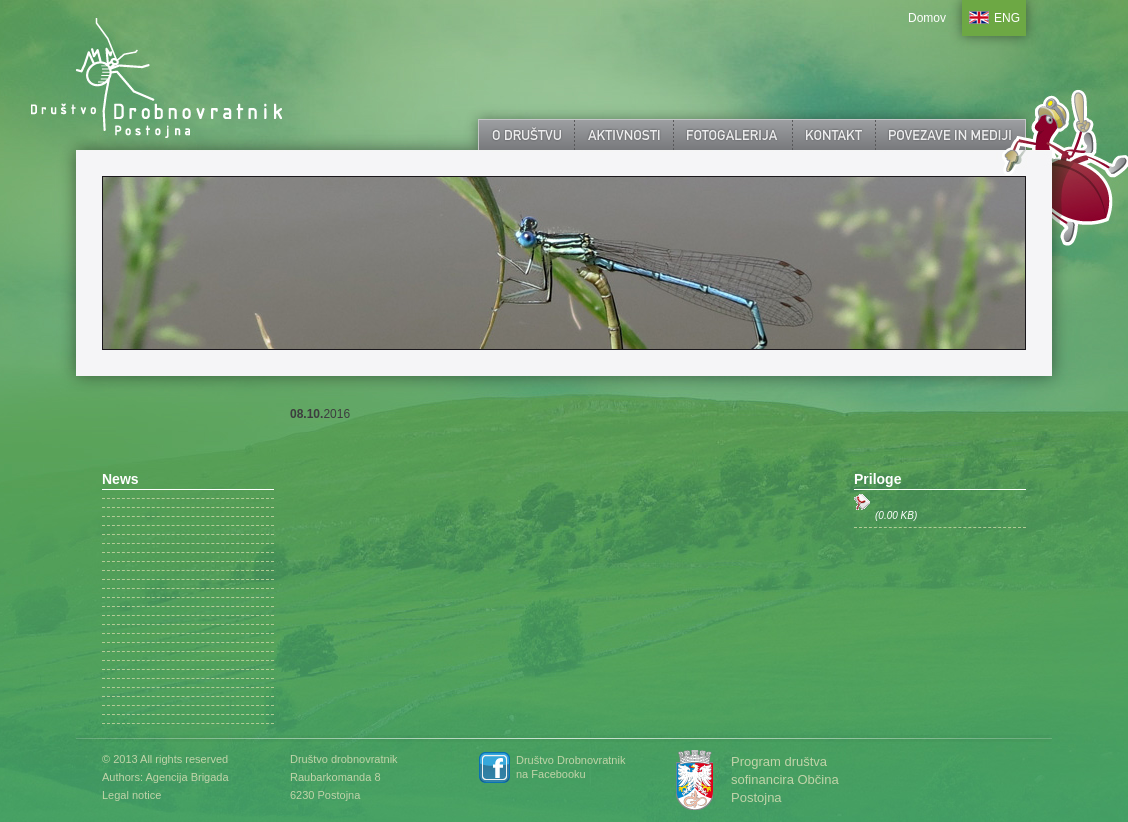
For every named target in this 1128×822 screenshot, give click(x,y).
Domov (927, 18)
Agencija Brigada (186, 777)
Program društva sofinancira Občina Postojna (785, 779)
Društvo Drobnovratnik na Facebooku (570, 767)
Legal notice (131, 795)
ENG (1007, 18)
